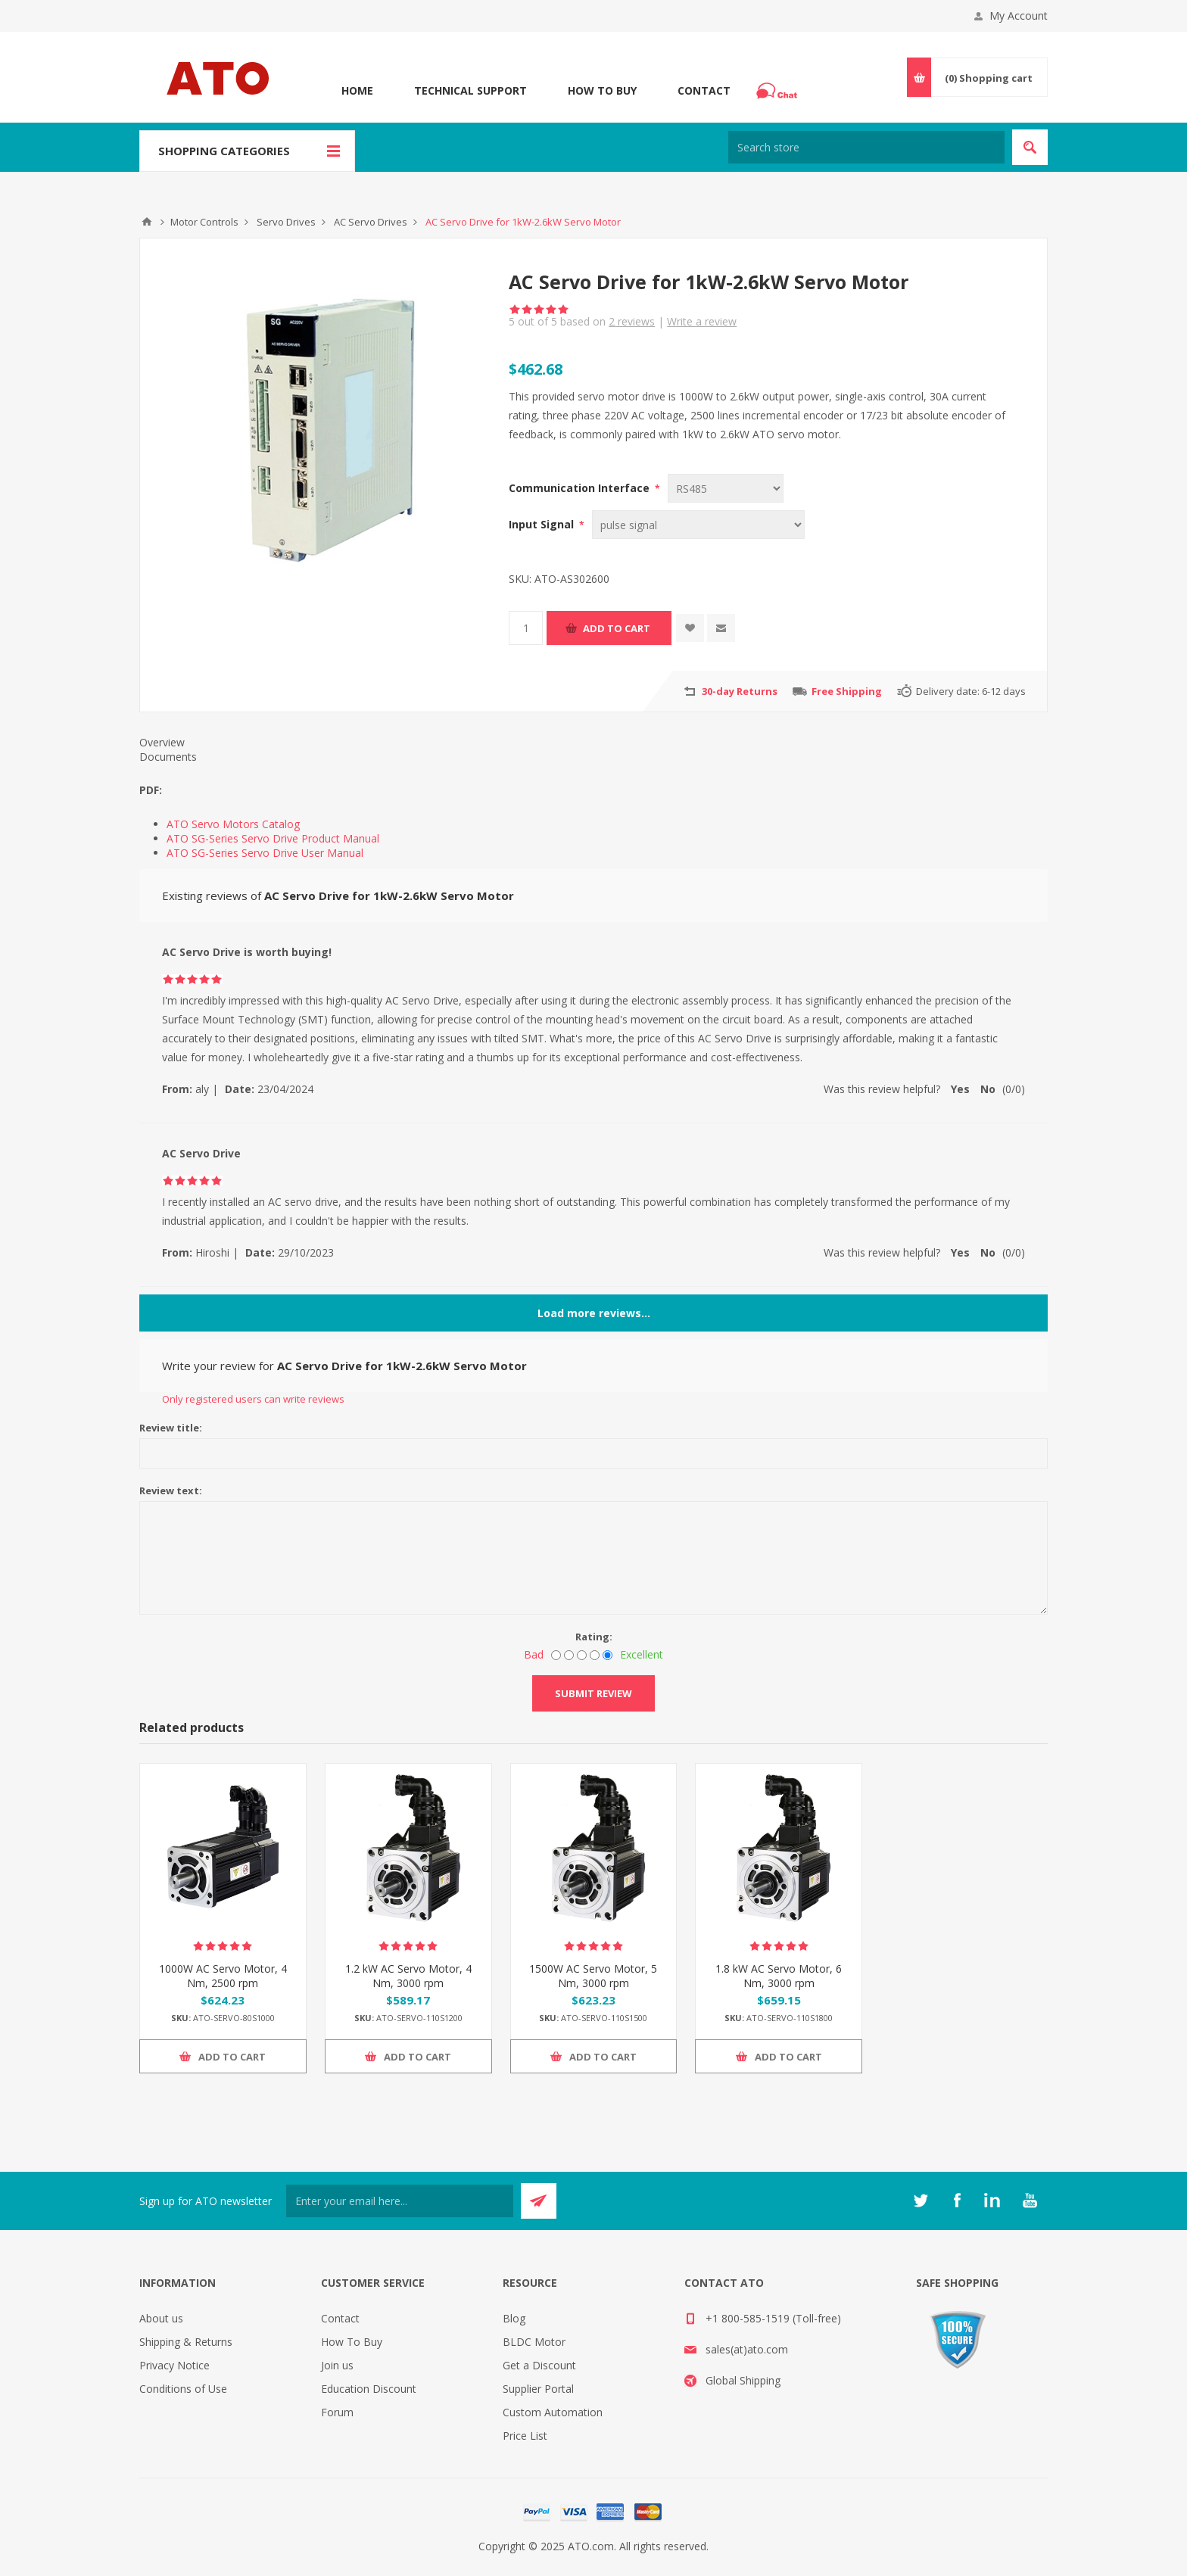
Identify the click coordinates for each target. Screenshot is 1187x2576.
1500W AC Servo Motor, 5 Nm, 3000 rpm (593, 1975)
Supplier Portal (538, 2388)
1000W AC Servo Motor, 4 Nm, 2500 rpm (223, 1975)
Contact (704, 90)
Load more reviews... (593, 1313)
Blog (514, 2318)
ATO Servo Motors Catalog (233, 824)
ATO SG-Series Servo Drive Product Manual (273, 838)
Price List (525, 2435)
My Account (1018, 15)
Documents (168, 756)
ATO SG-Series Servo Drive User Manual (265, 853)
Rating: (593, 1636)
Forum (337, 2412)
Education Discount (368, 2388)
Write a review (702, 321)
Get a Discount (539, 2365)
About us (161, 2318)
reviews (632, 321)
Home (357, 90)
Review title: (170, 1427)
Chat (779, 86)
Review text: (170, 1490)
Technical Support (470, 90)
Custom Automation (553, 2412)
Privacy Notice (174, 2365)
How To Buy (602, 90)
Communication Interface (581, 488)
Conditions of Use (183, 2388)
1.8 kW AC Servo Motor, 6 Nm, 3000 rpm (778, 1975)
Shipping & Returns (185, 2342)
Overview (162, 742)
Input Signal (543, 524)
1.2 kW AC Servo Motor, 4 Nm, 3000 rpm (408, 1975)
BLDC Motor (534, 2342)
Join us (337, 2365)
